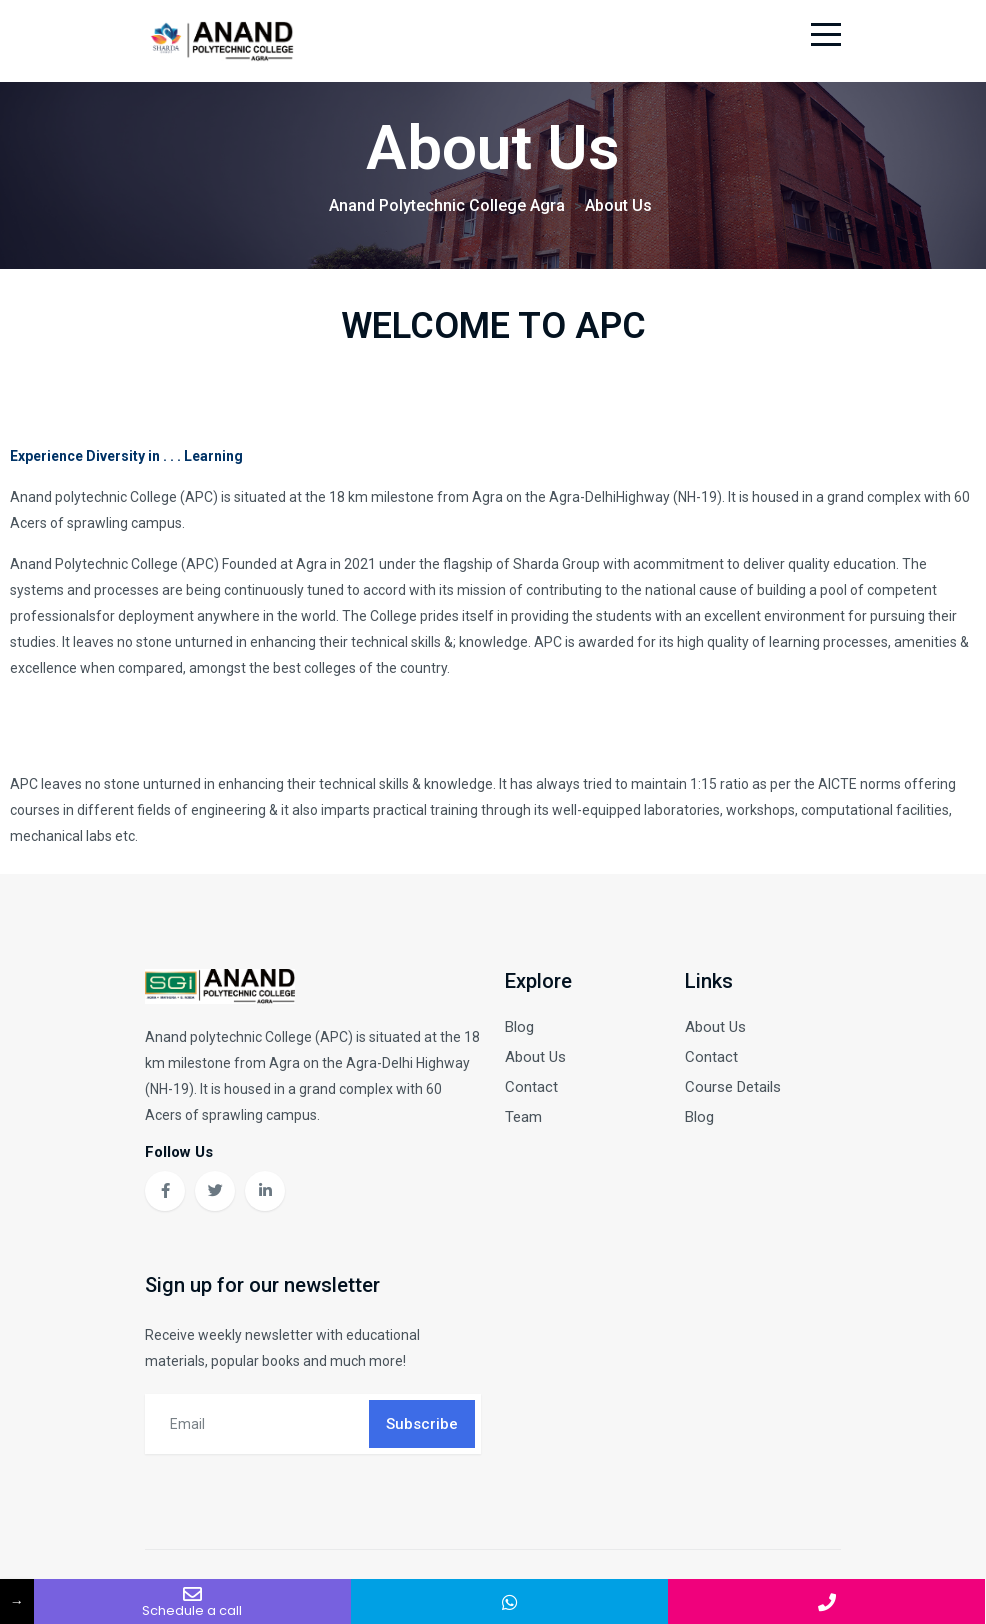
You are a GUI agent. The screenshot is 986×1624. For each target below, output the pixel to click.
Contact (531, 1091)
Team (523, 1121)
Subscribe (422, 1428)
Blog (519, 1031)
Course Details (733, 1091)
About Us (535, 1061)
